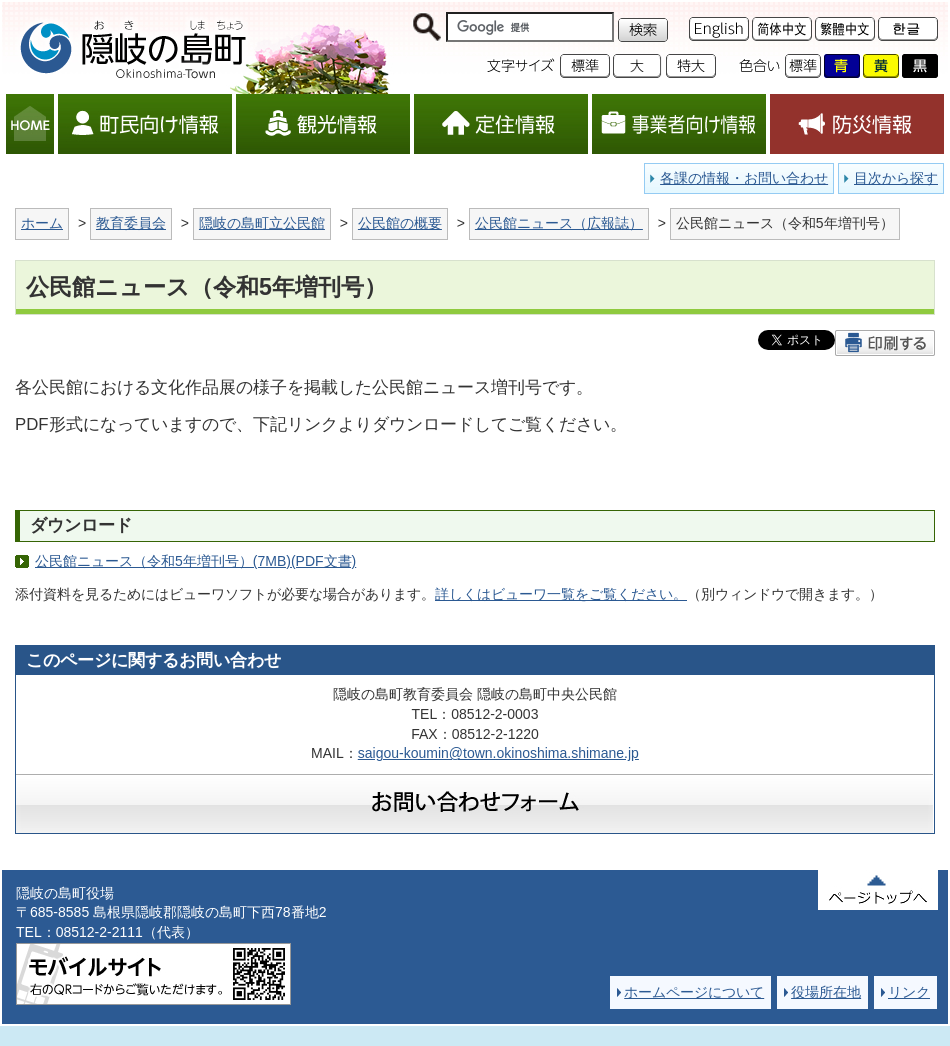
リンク (909, 992)
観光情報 (323, 124)
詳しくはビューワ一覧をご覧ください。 (561, 594)
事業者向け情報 (679, 124)
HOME (30, 124)
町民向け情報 (145, 124)
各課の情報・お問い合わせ (744, 178)
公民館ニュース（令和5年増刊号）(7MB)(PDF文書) (195, 561)
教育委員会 (131, 223)
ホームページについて (694, 992)
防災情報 (857, 124)
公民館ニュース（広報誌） (559, 223)
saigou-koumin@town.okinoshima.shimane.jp (498, 753)
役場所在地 (826, 992)
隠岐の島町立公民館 (262, 223)
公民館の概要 (400, 223)
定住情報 (501, 124)
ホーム (42, 223)
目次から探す (896, 178)
